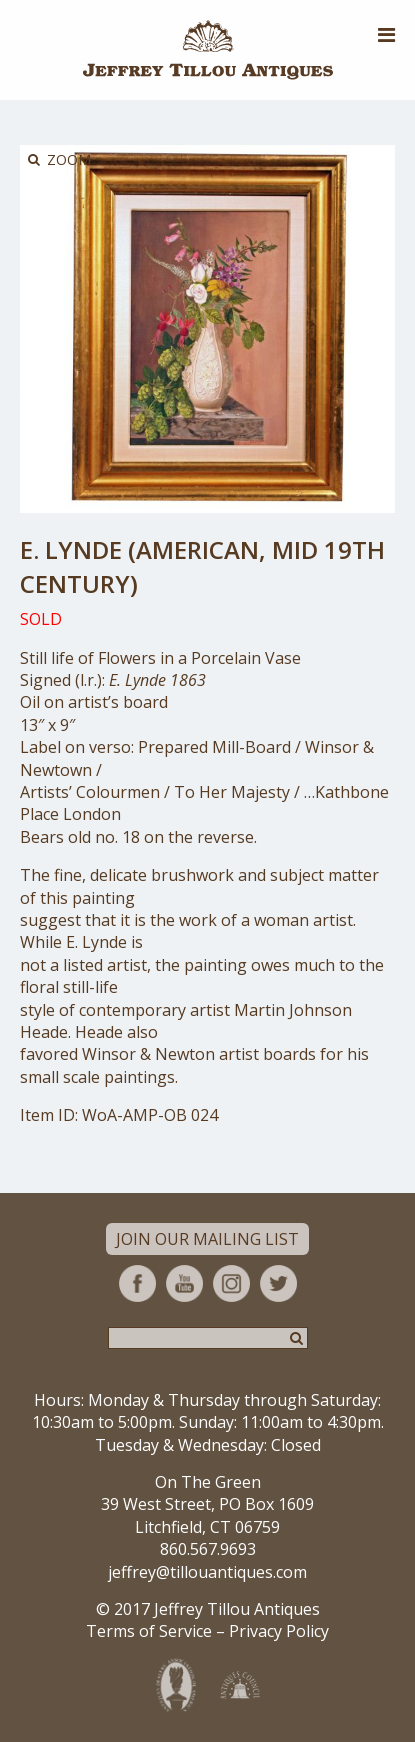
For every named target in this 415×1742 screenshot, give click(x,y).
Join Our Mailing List (207, 1239)
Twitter (278, 1283)
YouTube (184, 1283)
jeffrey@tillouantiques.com (207, 1572)
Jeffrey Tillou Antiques (208, 50)
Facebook (137, 1283)
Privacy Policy (279, 1631)
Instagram (231, 1283)
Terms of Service (149, 1631)
